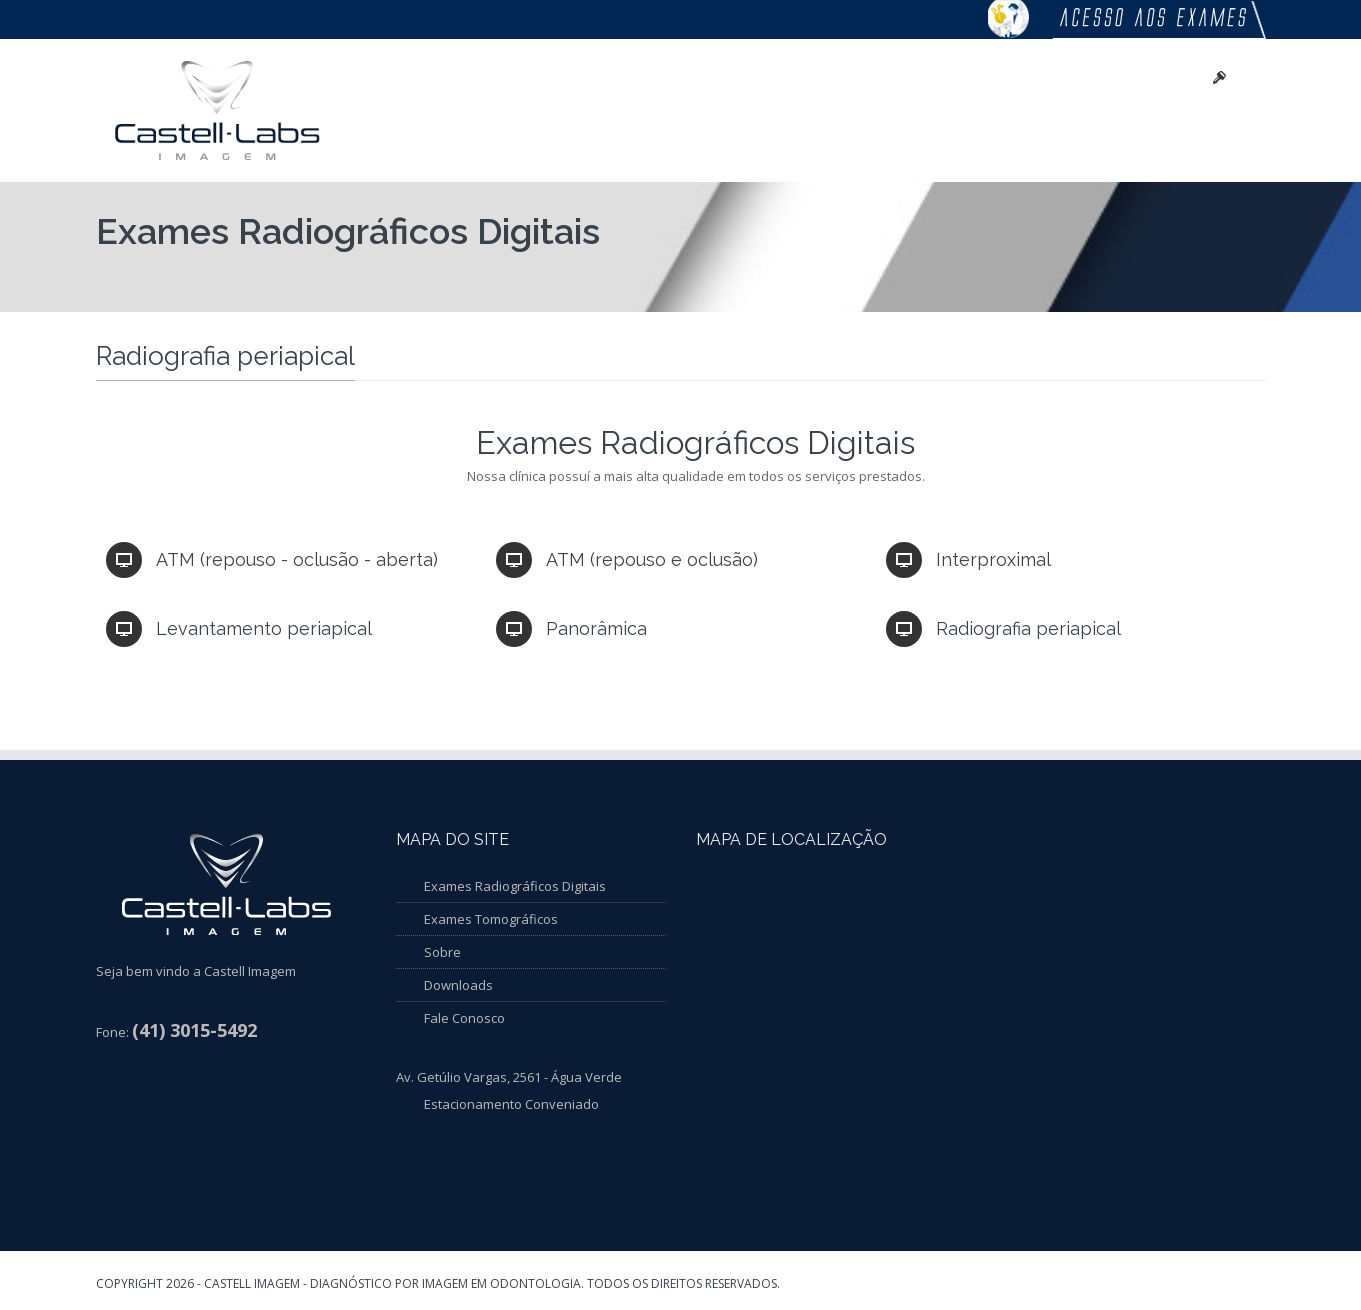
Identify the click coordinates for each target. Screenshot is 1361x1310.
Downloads (458, 985)
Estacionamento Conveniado (511, 1104)
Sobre (442, 952)
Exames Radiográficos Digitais (515, 886)
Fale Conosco (464, 1018)
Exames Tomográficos (491, 919)
